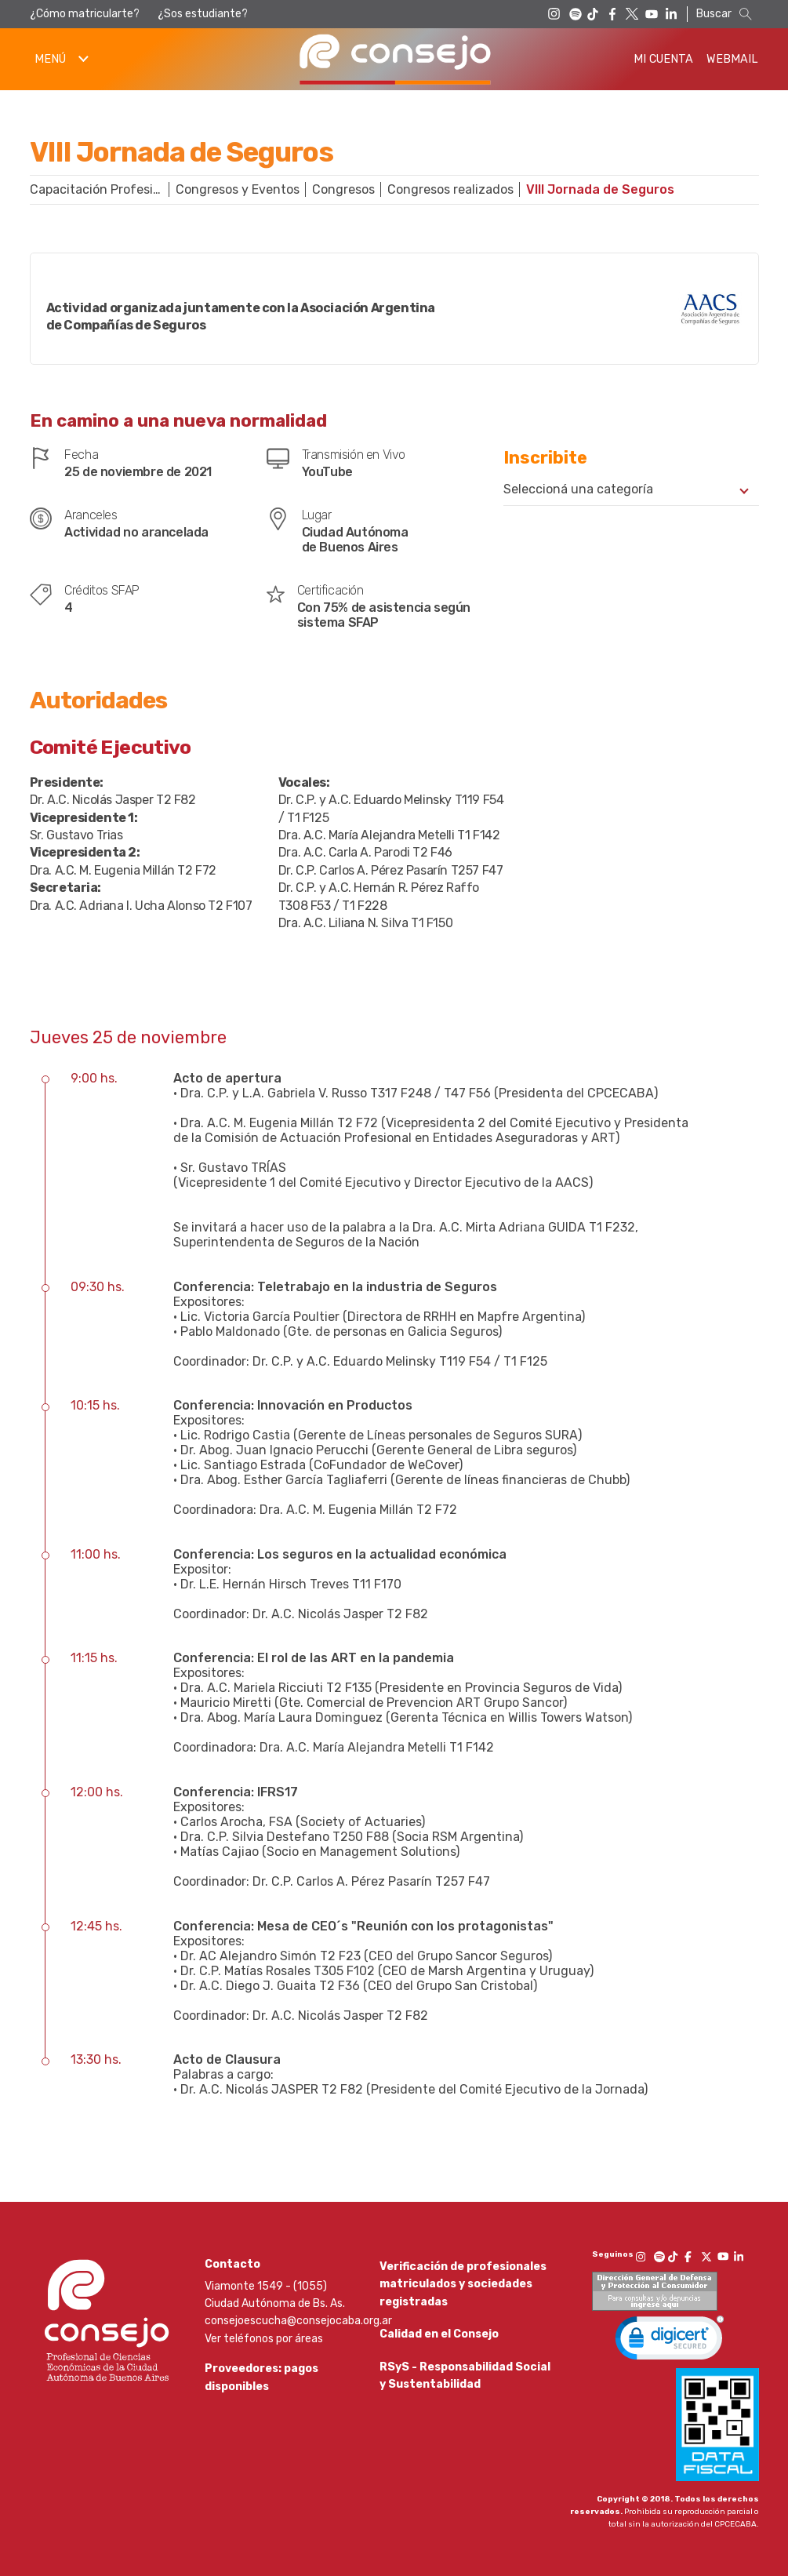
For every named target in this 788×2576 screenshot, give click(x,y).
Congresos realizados (450, 189)
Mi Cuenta (663, 59)
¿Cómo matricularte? (85, 13)
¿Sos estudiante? (203, 13)
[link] (669, 2341)
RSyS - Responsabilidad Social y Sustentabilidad (464, 2389)
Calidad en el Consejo (439, 2341)
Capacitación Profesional (103, 189)
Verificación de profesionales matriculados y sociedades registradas (463, 2284)
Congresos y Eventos (238, 189)
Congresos (343, 189)
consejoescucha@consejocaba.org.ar (298, 2320)
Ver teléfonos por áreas (264, 2338)
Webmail (732, 59)
